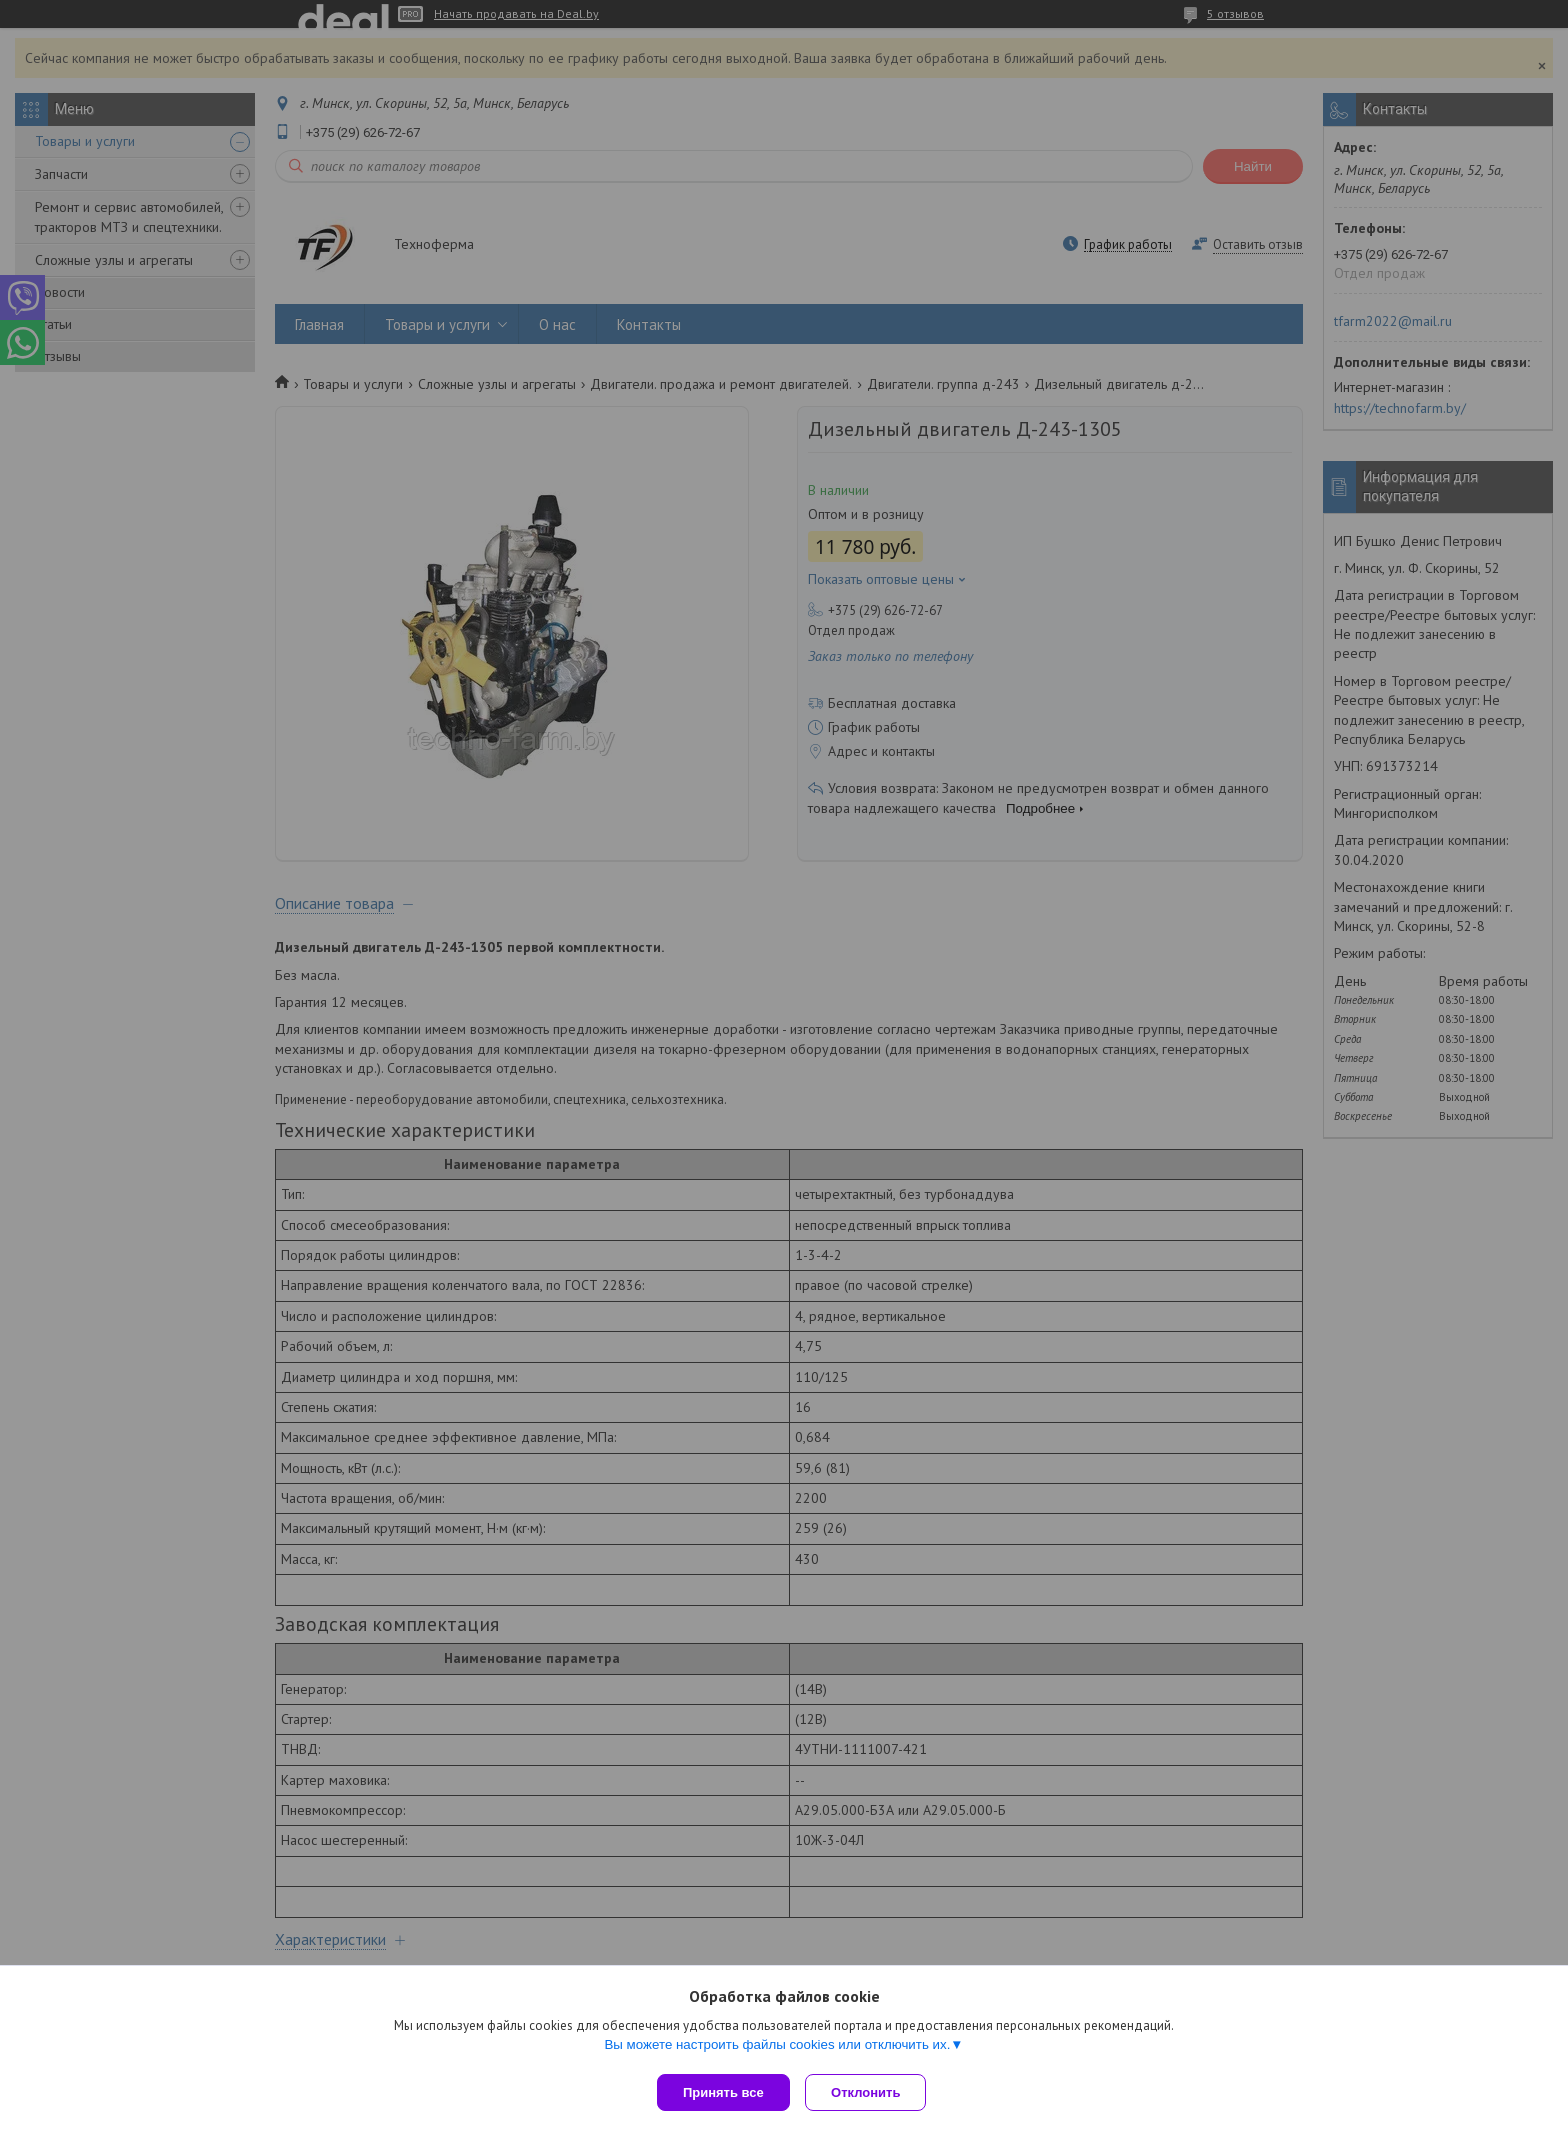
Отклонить (870, 2092)
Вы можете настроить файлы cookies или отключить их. (777, 2048)
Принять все (723, 2092)
